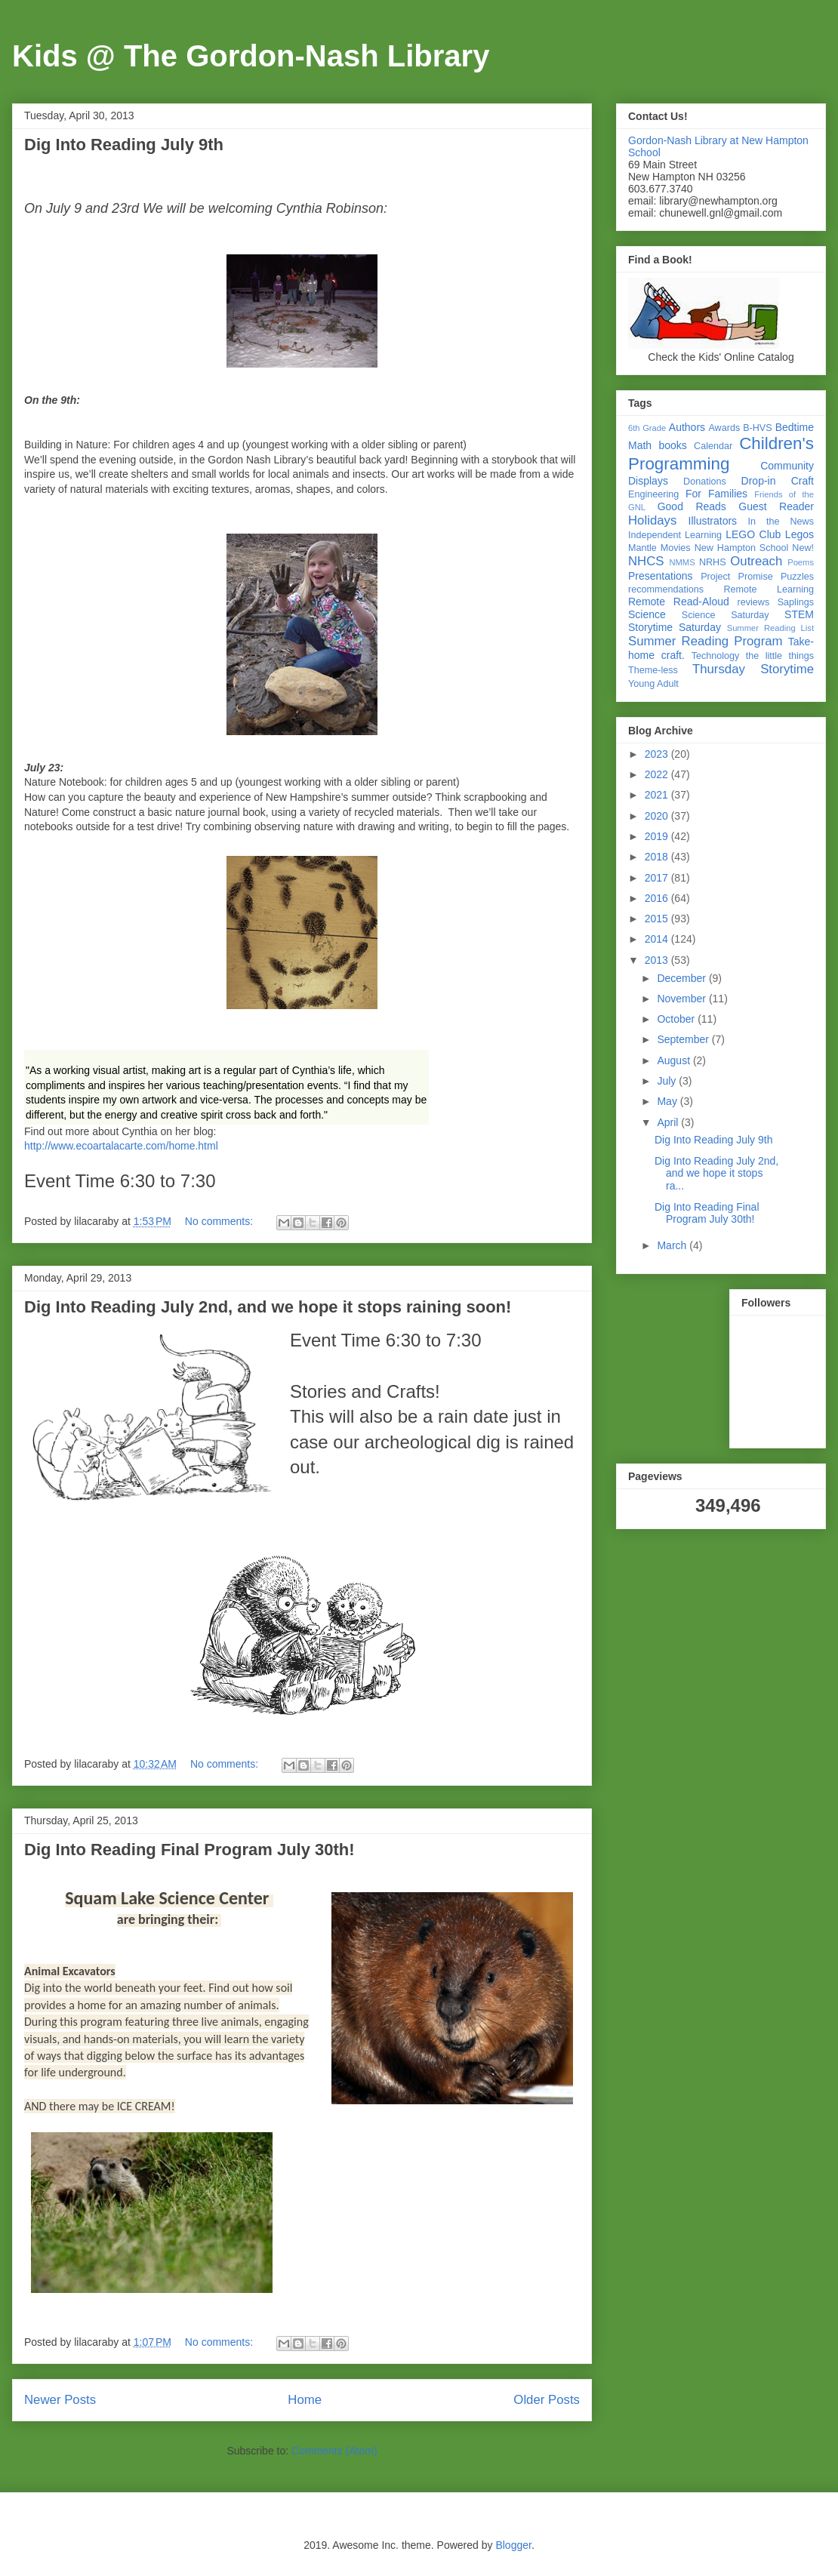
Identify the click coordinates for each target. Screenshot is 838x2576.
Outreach (756, 561)
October (677, 1019)
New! (803, 548)
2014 (658, 939)
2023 (658, 754)
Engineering (653, 494)
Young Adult (653, 684)
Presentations (660, 576)
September (684, 1039)
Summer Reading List (770, 627)
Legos (799, 534)
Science (647, 614)
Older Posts (546, 2400)
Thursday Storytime (753, 669)
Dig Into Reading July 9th (123, 144)
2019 (658, 836)
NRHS (712, 562)
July (668, 1081)
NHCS (646, 561)
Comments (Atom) (334, 2451)
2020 (658, 816)
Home (305, 2400)
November (682, 999)
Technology (716, 656)
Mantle (642, 548)
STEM (799, 614)
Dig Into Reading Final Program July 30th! (189, 1849)
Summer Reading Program (705, 641)
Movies (676, 548)
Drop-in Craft (777, 481)
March (673, 1245)
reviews (754, 602)
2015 (658, 919)
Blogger (513, 2545)
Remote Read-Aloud (678, 602)
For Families (716, 494)
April (669, 1122)
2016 (658, 898)
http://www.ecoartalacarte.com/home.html (121, 1146)
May (668, 1101)
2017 (658, 878)
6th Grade (647, 427)
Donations (704, 481)
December (682, 978)
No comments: (220, 1221)
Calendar (713, 446)
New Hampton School (742, 548)
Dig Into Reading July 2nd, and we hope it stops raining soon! (267, 1306)
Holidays (652, 520)
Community (787, 466)
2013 (658, 960)
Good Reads (692, 506)
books (672, 445)
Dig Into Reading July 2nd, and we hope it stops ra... (716, 1174)
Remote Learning (769, 589)
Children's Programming (721, 453)
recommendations (666, 589)
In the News (781, 521)
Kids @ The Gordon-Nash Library (250, 55)
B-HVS (757, 428)
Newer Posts (60, 2400)
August (674, 1060)
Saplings (796, 602)
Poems (800, 562)
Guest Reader (776, 506)
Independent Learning (675, 535)
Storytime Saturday (674, 627)
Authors (687, 427)
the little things (780, 656)
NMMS (682, 562)
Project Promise (737, 576)
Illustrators (713, 521)
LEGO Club (753, 534)
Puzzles (797, 576)
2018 (658, 857)
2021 (658, 795)
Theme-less (653, 670)
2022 (658, 774)
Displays (648, 481)
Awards (724, 428)
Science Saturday (725, 615)
